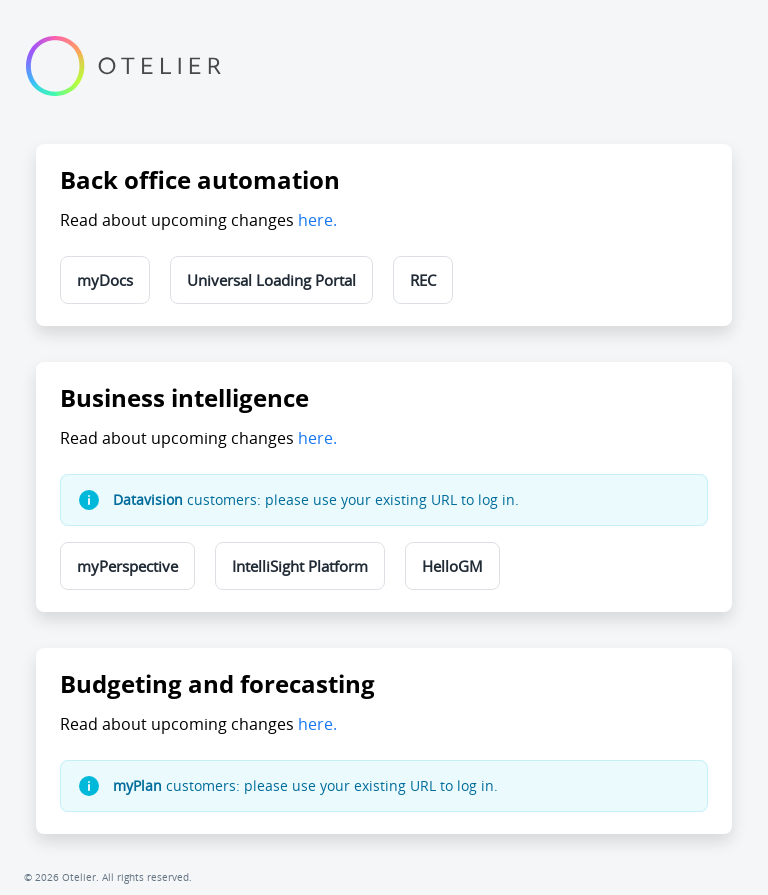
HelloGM (452, 566)
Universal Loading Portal (271, 280)
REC (423, 280)
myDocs (105, 280)
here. (317, 220)
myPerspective (127, 566)
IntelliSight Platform (300, 566)
